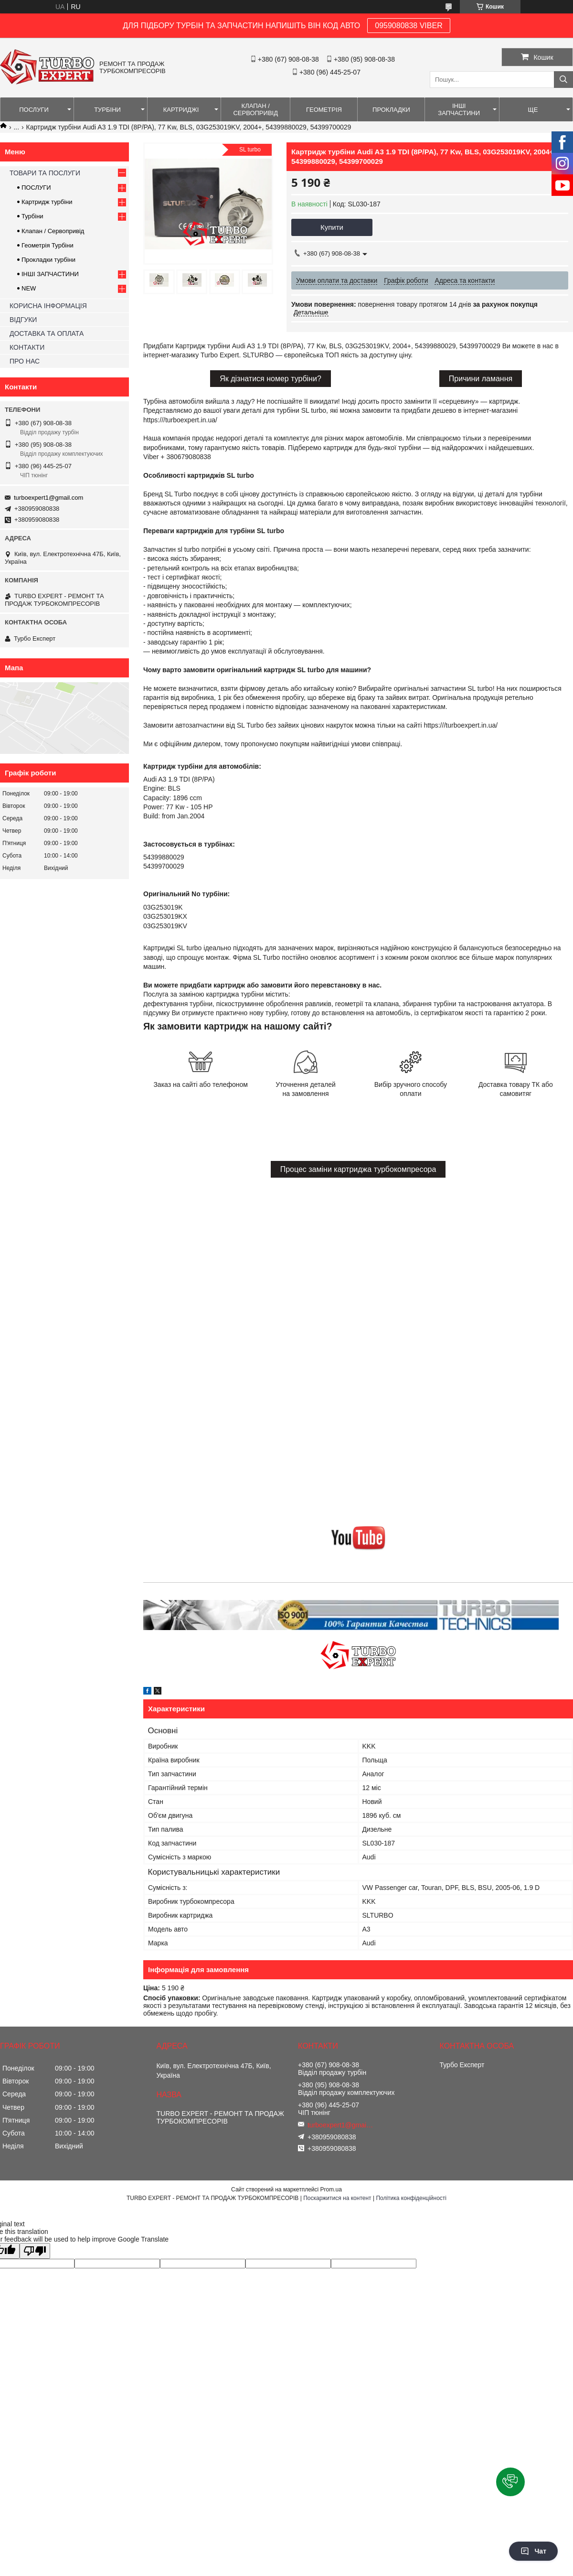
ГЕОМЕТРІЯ (324, 109)
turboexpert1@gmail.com (48, 497)
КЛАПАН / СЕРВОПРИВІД (255, 109)
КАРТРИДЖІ (181, 109)
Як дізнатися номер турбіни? (270, 379)
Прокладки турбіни (48, 259)
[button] (510, 2482)
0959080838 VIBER (408, 25)
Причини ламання (480, 379)
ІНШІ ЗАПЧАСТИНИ (459, 109)
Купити (331, 227)
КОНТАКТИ (27, 347)
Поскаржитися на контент (337, 2198)
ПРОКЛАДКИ (391, 109)
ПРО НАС (25, 361)
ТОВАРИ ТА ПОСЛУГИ (45, 173)
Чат (533, 2551)
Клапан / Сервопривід (52, 231)
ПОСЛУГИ (34, 109)
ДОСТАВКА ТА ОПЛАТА (47, 333)
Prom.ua (331, 2189)
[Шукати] (563, 79)
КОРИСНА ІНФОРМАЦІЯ (48, 306)
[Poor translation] (35, 2251)
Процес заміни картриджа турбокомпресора (358, 1169)
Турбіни (32, 216)
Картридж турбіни (47, 201)
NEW (28, 288)
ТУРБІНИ (107, 109)
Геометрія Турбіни (47, 245)
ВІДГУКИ (23, 319)
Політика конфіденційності (411, 2198)
